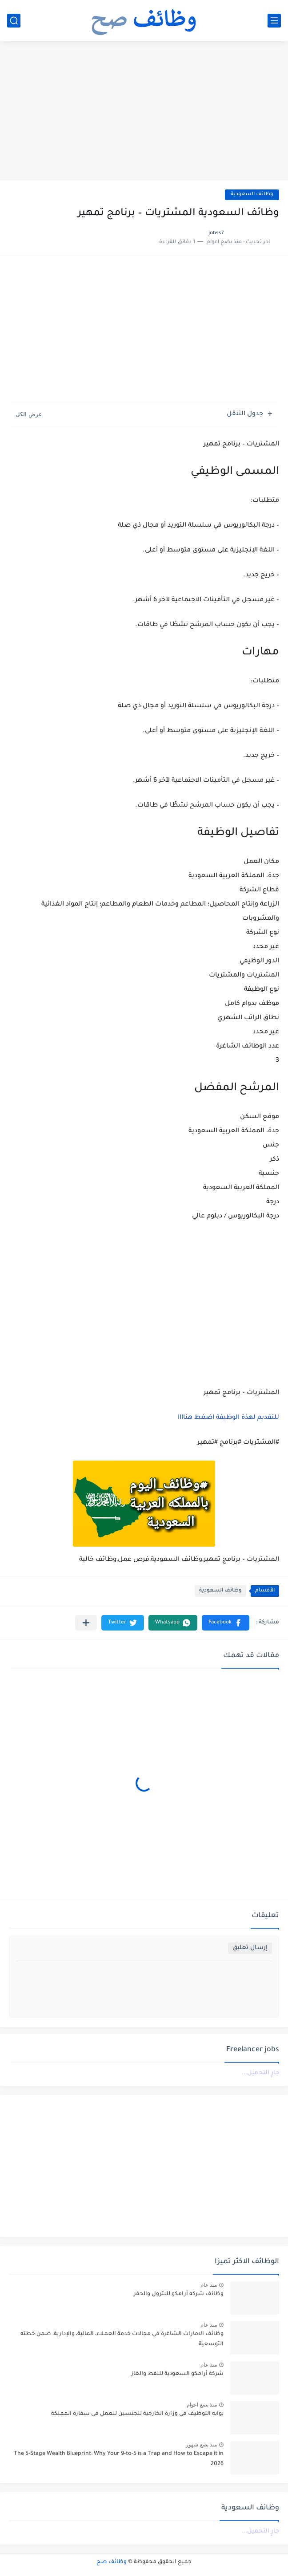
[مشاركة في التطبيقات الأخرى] (86, 1623)
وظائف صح (111, 2562)
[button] (225, 1623)
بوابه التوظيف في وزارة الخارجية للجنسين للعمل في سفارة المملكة (137, 2414)
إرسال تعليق (250, 1948)
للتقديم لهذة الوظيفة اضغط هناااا (228, 1418)
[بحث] (13, 21)
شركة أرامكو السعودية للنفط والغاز (177, 2374)
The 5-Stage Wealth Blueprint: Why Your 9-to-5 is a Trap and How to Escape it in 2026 (119, 2459)
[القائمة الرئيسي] (274, 21)
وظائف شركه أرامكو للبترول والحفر (179, 2294)
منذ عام (208, 2285)
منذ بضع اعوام (202, 2405)
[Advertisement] (144, 112)
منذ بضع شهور (201, 2445)
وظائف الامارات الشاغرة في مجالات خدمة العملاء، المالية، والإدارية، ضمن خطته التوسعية (122, 2339)
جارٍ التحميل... (260, 2073)
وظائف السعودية (252, 194)
